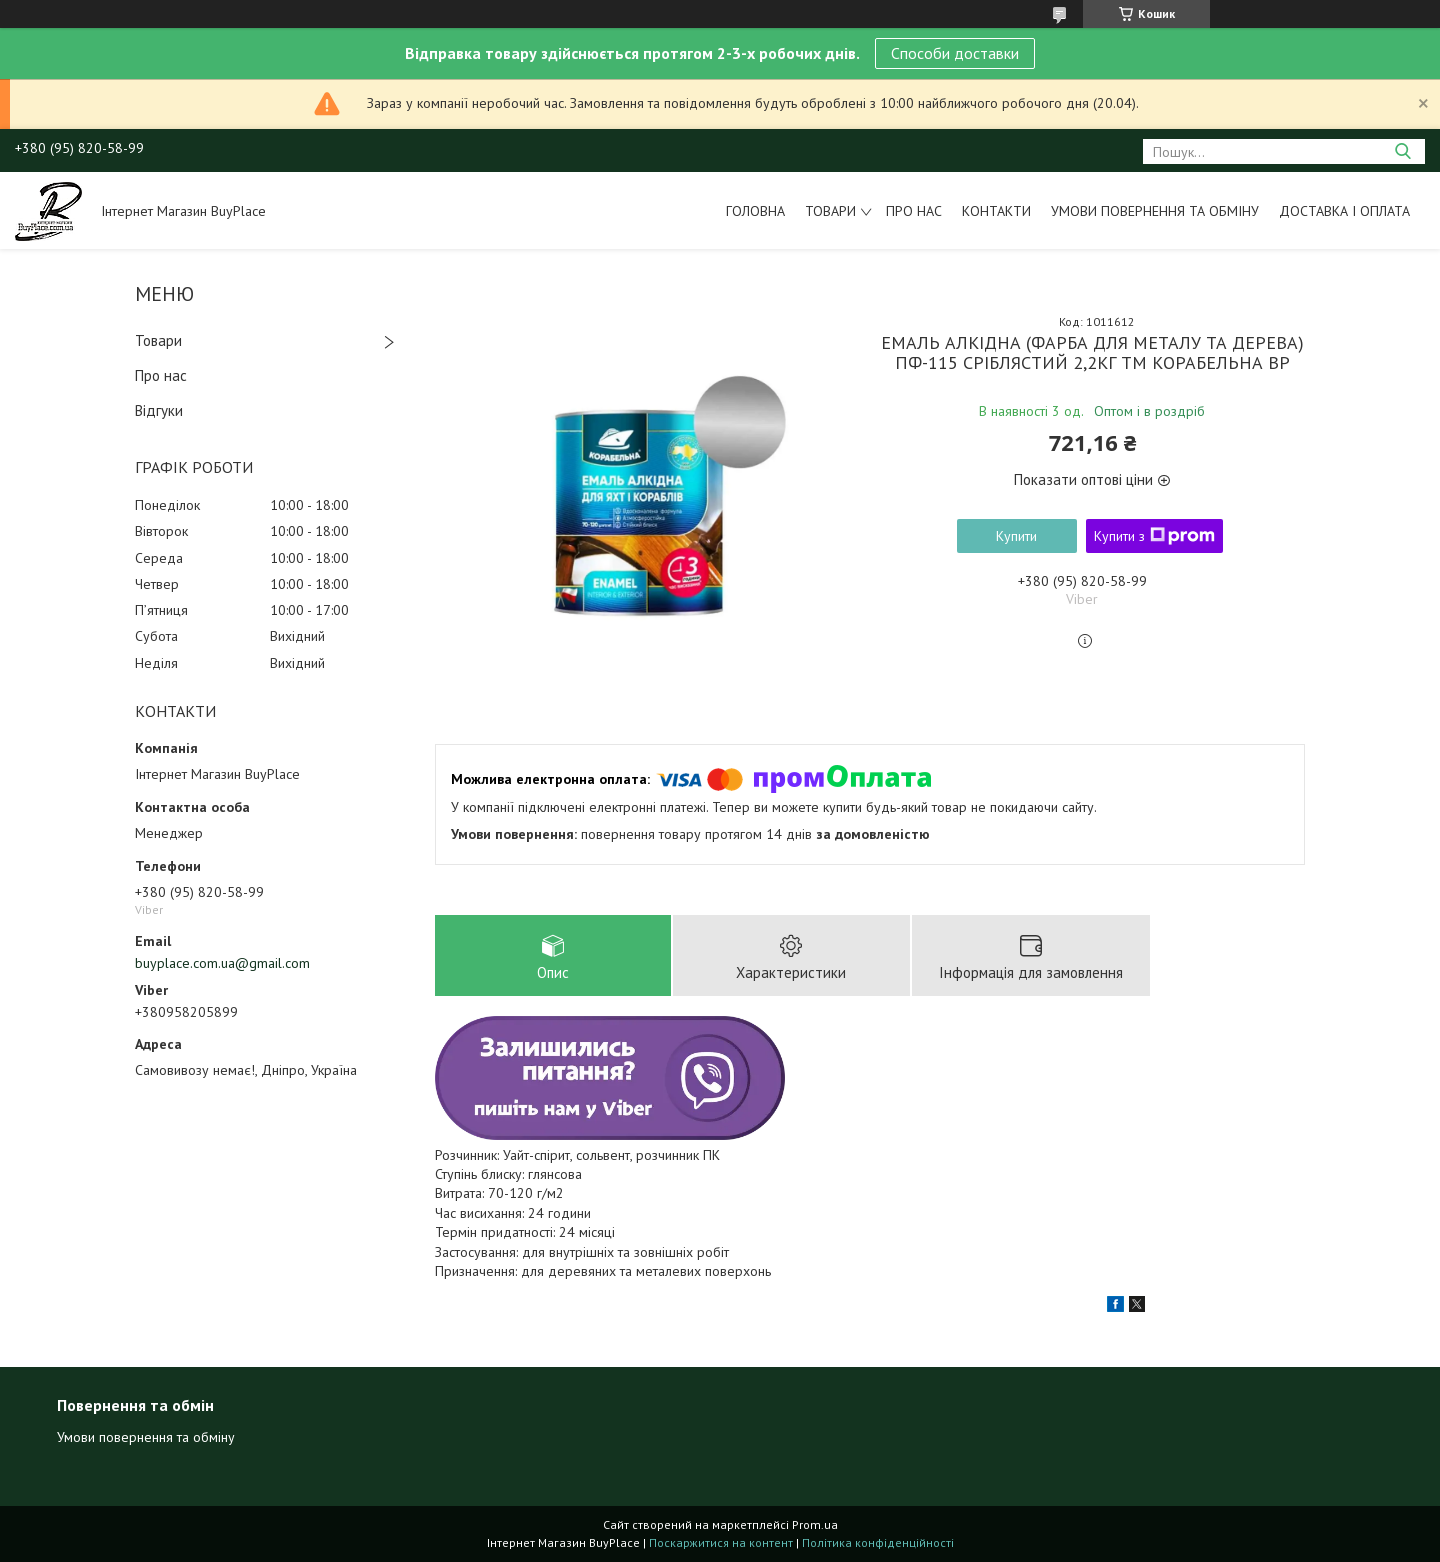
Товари (830, 211)
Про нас (914, 211)
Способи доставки (955, 53)
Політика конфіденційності (878, 1542)
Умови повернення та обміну (1155, 211)
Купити (1016, 536)
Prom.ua (815, 1524)
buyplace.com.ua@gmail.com (222, 963)
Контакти (996, 211)
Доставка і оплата (1344, 211)
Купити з (1154, 536)
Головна (755, 211)
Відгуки (159, 410)
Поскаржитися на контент (721, 1542)
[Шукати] (1402, 151)
